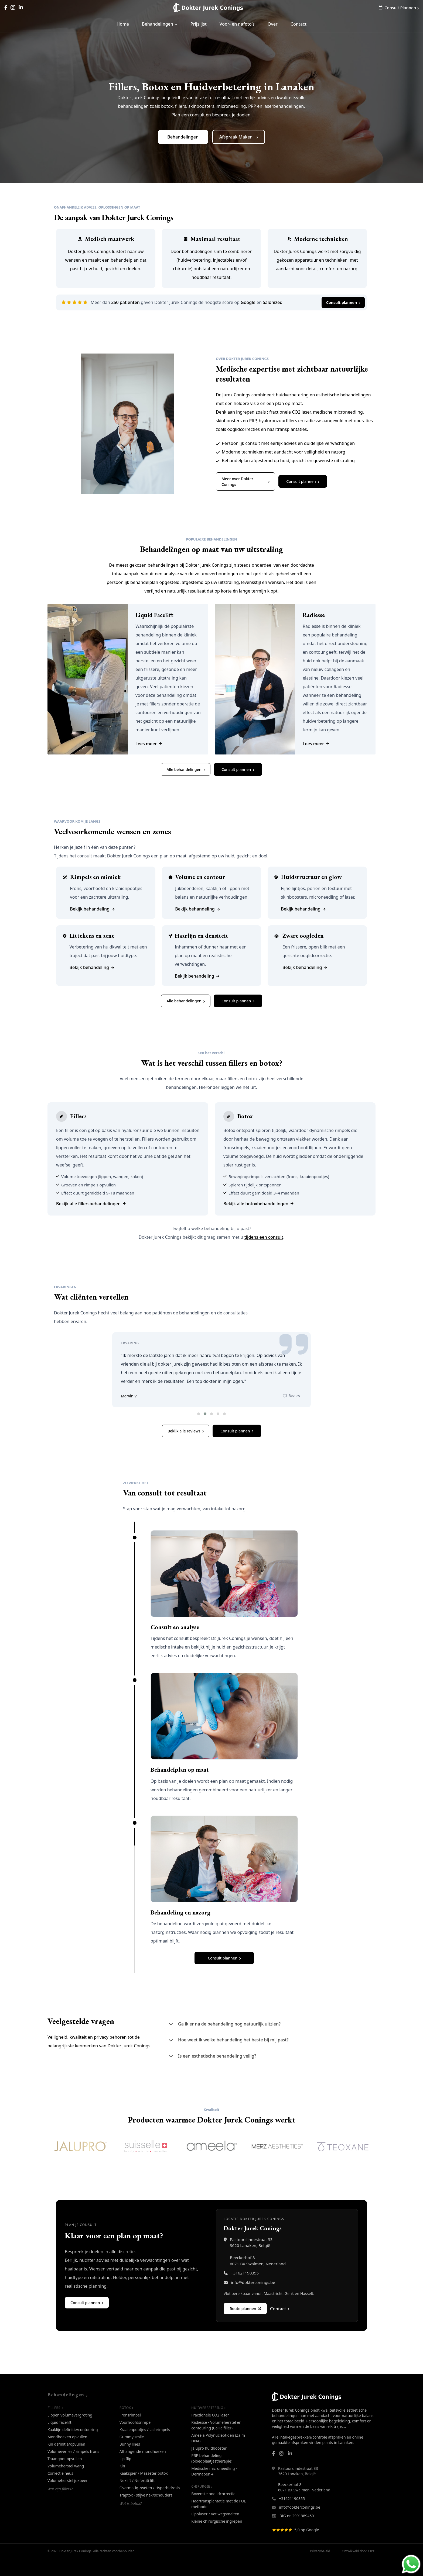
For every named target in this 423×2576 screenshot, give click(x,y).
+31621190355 (245, 2290)
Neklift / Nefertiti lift (137, 2497)
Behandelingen (160, 24)
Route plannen (245, 2325)
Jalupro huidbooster (209, 2465)
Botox (127, 2425)
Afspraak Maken (238, 137)
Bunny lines (130, 2461)
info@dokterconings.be (253, 2299)
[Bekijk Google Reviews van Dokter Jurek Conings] (324, 2547)
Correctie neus (60, 2490)
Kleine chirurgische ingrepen (216, 2538)
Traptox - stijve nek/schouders (146, 2512)
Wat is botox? (131, 2520)
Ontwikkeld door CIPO (359, 2568)
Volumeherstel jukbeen (67, 2497)
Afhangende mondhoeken (143, 2468)
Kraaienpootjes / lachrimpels (145, 2446)
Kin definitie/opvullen (66, 2461)
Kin (122, 2483)
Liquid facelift (59, 2439)
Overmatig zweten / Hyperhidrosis (150, 2505)
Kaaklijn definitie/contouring (72, 2446)
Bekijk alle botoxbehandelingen (258, 1204)
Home (123, 24)
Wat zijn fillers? (60, 2506)
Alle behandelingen (185, 769)
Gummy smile (132, 2454)
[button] (198, 1431)
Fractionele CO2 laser (210, 2432)
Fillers (55, 2425)
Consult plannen (343, 302)
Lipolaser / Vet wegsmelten (215, 2531)
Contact (298, 24)
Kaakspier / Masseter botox (144, 2490)
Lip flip (125, 2475)
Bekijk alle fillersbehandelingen (91, 1204)
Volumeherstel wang (65, 2483)
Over (273, 24)
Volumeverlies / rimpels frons (73, 2468)
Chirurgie (202, 2504)
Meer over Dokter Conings (245, 481)
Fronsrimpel (130, 2432)
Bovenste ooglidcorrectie (213, 2510)
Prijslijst (198, 24)
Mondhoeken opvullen (67, 2454)
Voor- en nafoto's (237, 24)
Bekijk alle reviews (186, 1447)
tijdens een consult (263, 1237)
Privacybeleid (320, 2568)
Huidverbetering (208, 2425)
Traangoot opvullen (64, 2475)
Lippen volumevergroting (69, 2432)
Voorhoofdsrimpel (136, 2439)
